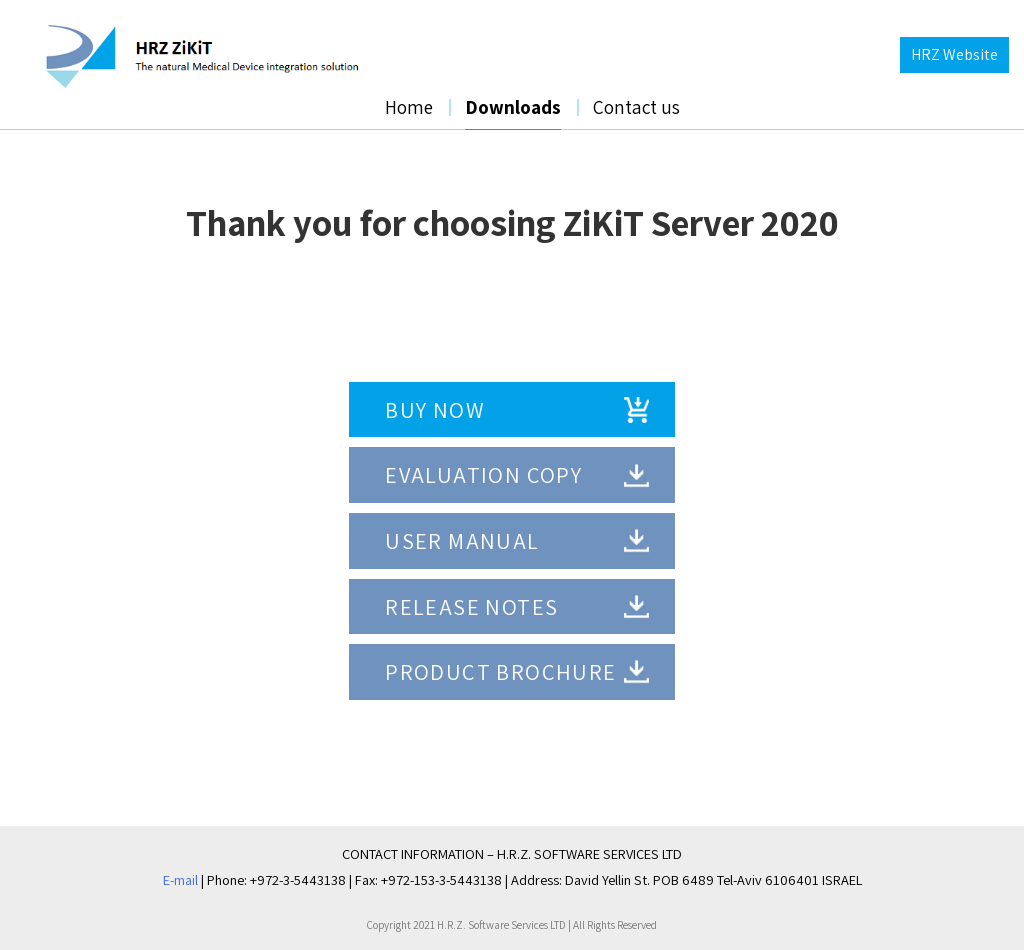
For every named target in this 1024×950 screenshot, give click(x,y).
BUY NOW (435, 409)
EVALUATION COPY (483, 474)
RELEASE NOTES (471, 606)
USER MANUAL (462, 540)
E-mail (180, 879)
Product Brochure (500, 671)
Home (409, 107)
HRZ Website (954, 54)
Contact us (636, 107)
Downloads (513, 107)
